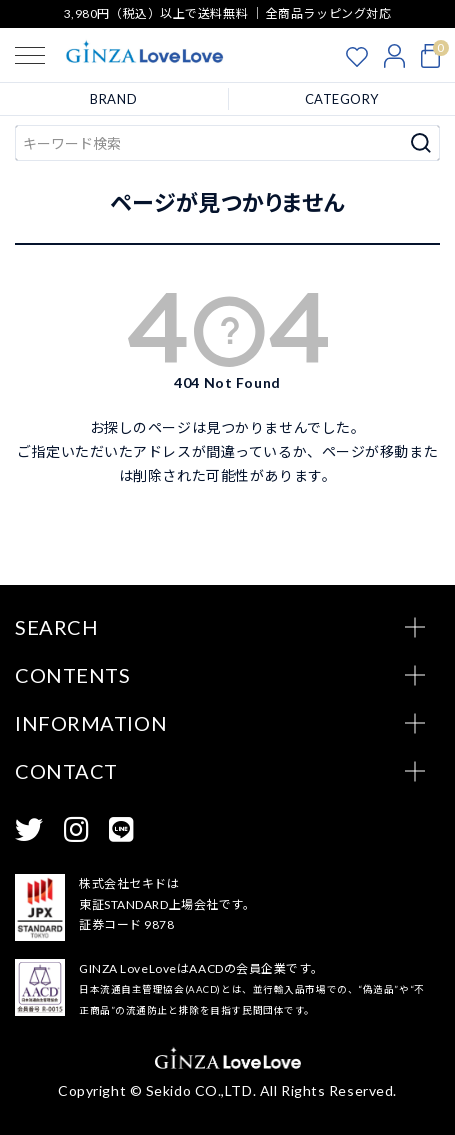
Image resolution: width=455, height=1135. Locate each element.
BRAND (113, 99)
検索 (421, 143)
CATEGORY (342, 99)
